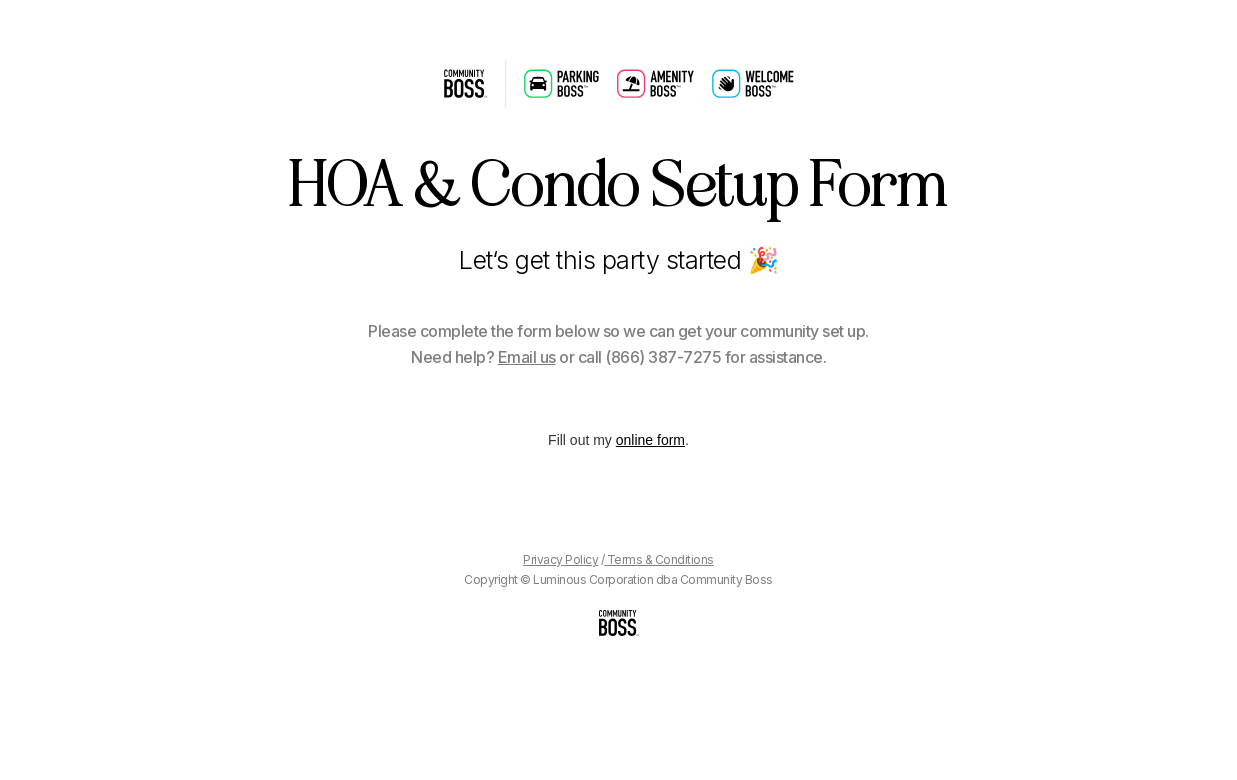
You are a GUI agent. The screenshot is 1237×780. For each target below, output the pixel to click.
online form (650, 440)
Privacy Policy (560, 559)
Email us (527, 357)
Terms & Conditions (659, 559)
